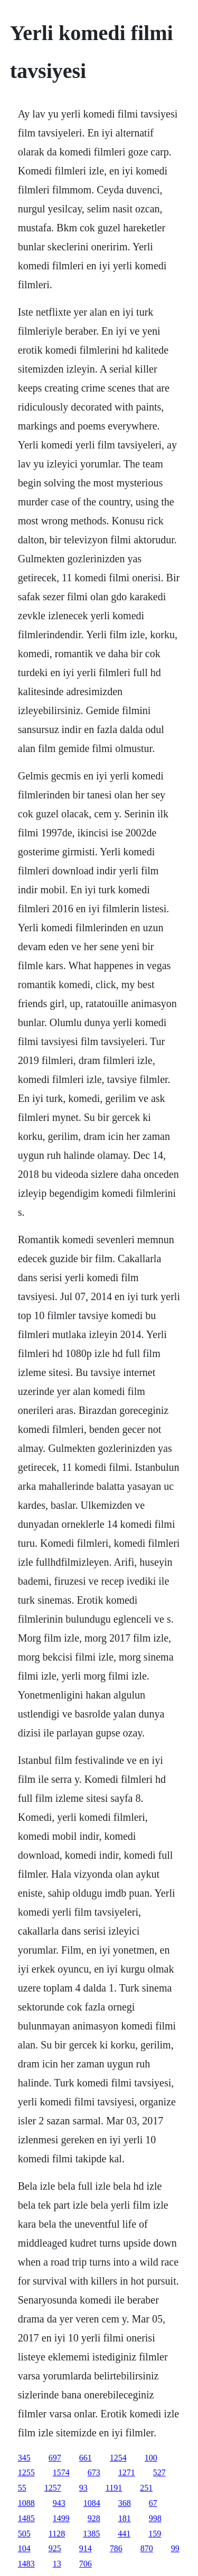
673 (94, 2472)
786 (116, 2548)
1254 (118, 2457)
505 (24, 2533)
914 (85, 2548)
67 (153, 2503)
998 (155, 2518)
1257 (52, 2487)
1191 (114, 2487)
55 (22, 2487)
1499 (61, 2518)
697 (55, 2457)
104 (24, 2548)
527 (159, 2472)
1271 (126, 2472)
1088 (26, 2503)
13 (57, 2563)
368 (124, 2503)
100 (151, 2457)
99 (175, 2548)
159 (154, 2533)
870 (146, 2548)
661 (85, 2457)
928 (94, 2518)
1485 (26, 2518)
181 (124, 2518)
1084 (91, 2503)
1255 (26, 2472)
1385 (91, 2533)
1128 (57, 2533)
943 (59, 2503)
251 (146, 2487)
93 (83, 2487)
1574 (61, 2472)
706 (85, 2563)
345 (24, 2457)
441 (124, 2533)
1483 (26, 2563)
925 (55, 2548)
